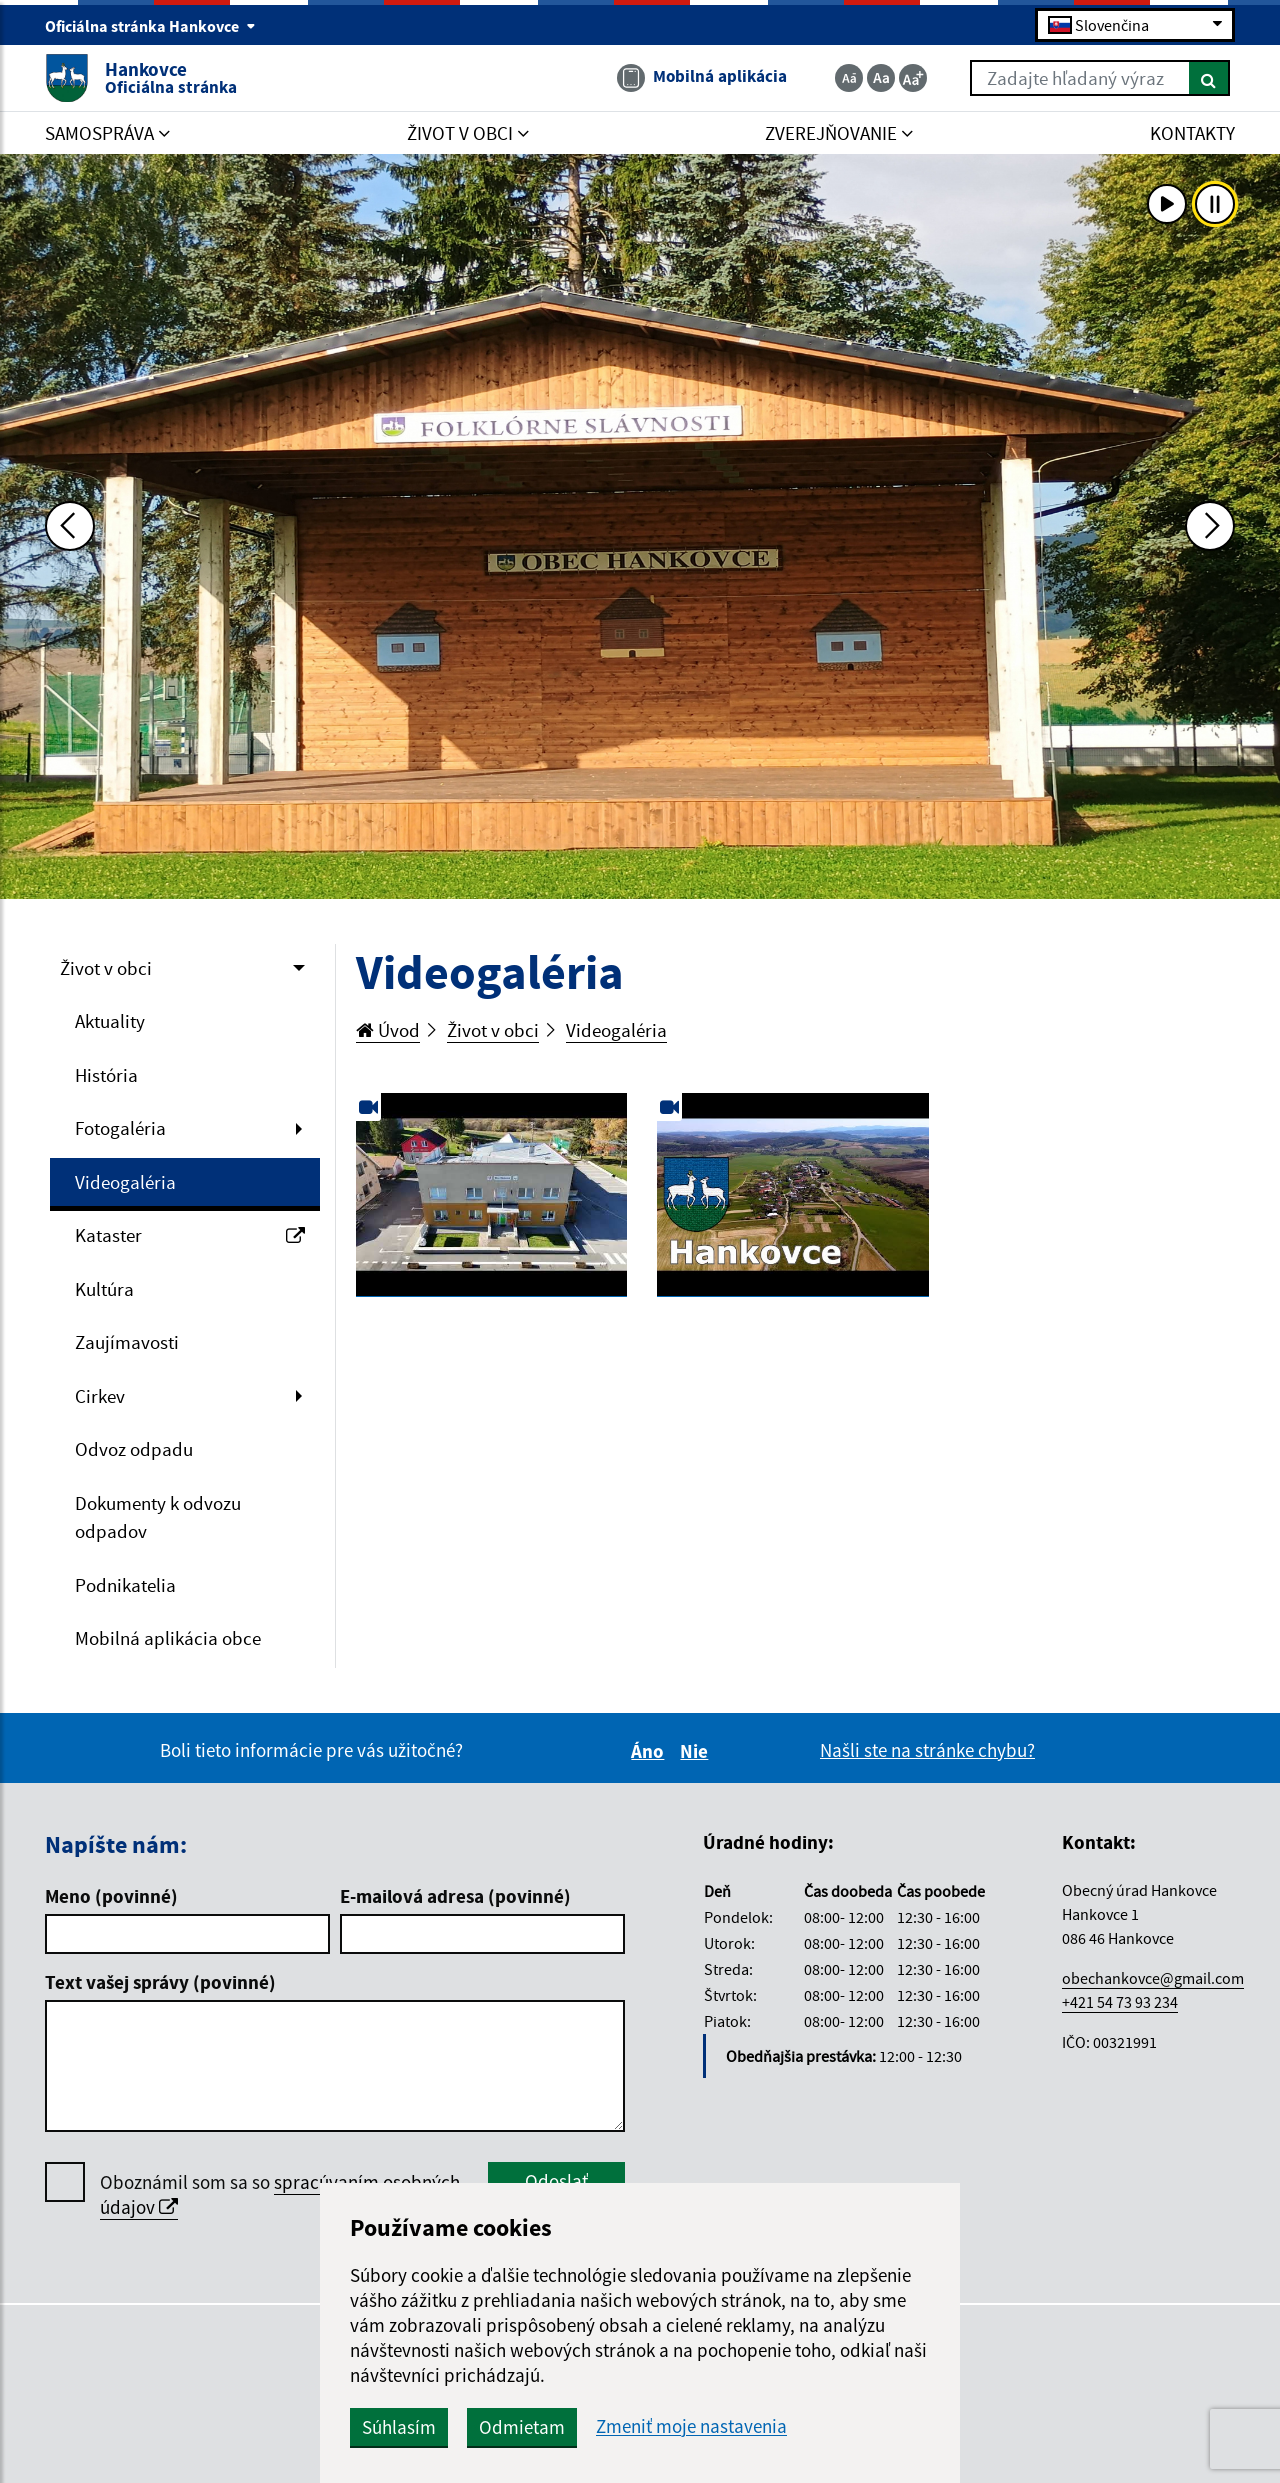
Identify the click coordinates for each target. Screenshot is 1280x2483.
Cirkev (100, 1396)
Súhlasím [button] (399, 2427)
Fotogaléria (120, 1128)
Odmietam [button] (522, 2427)
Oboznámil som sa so (280, 2195)
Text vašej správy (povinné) (160, 1982)
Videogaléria (125, 1182)
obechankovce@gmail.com (1153, 1978)
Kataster (190, 1235)
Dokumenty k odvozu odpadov (158, 1517)
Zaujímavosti (127, 1342)
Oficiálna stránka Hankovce (150, 26)
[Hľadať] (1209, 78)
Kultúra (104, 1289)
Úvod (388, 1030)
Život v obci (106, 968)
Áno (650, 1751)
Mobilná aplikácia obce (168, 1638)
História (106, 1075)
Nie (697, 1751)
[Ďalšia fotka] (1210, 526)
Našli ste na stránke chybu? (927, 1750)
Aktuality (110, 1021)
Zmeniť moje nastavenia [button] (691, 2426)
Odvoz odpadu (134, 1449)
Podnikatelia (125, 1585)
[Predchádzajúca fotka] (70, 526)
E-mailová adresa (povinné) (455, 1896)
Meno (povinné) (111, 1896)
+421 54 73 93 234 (1120, 2002)
